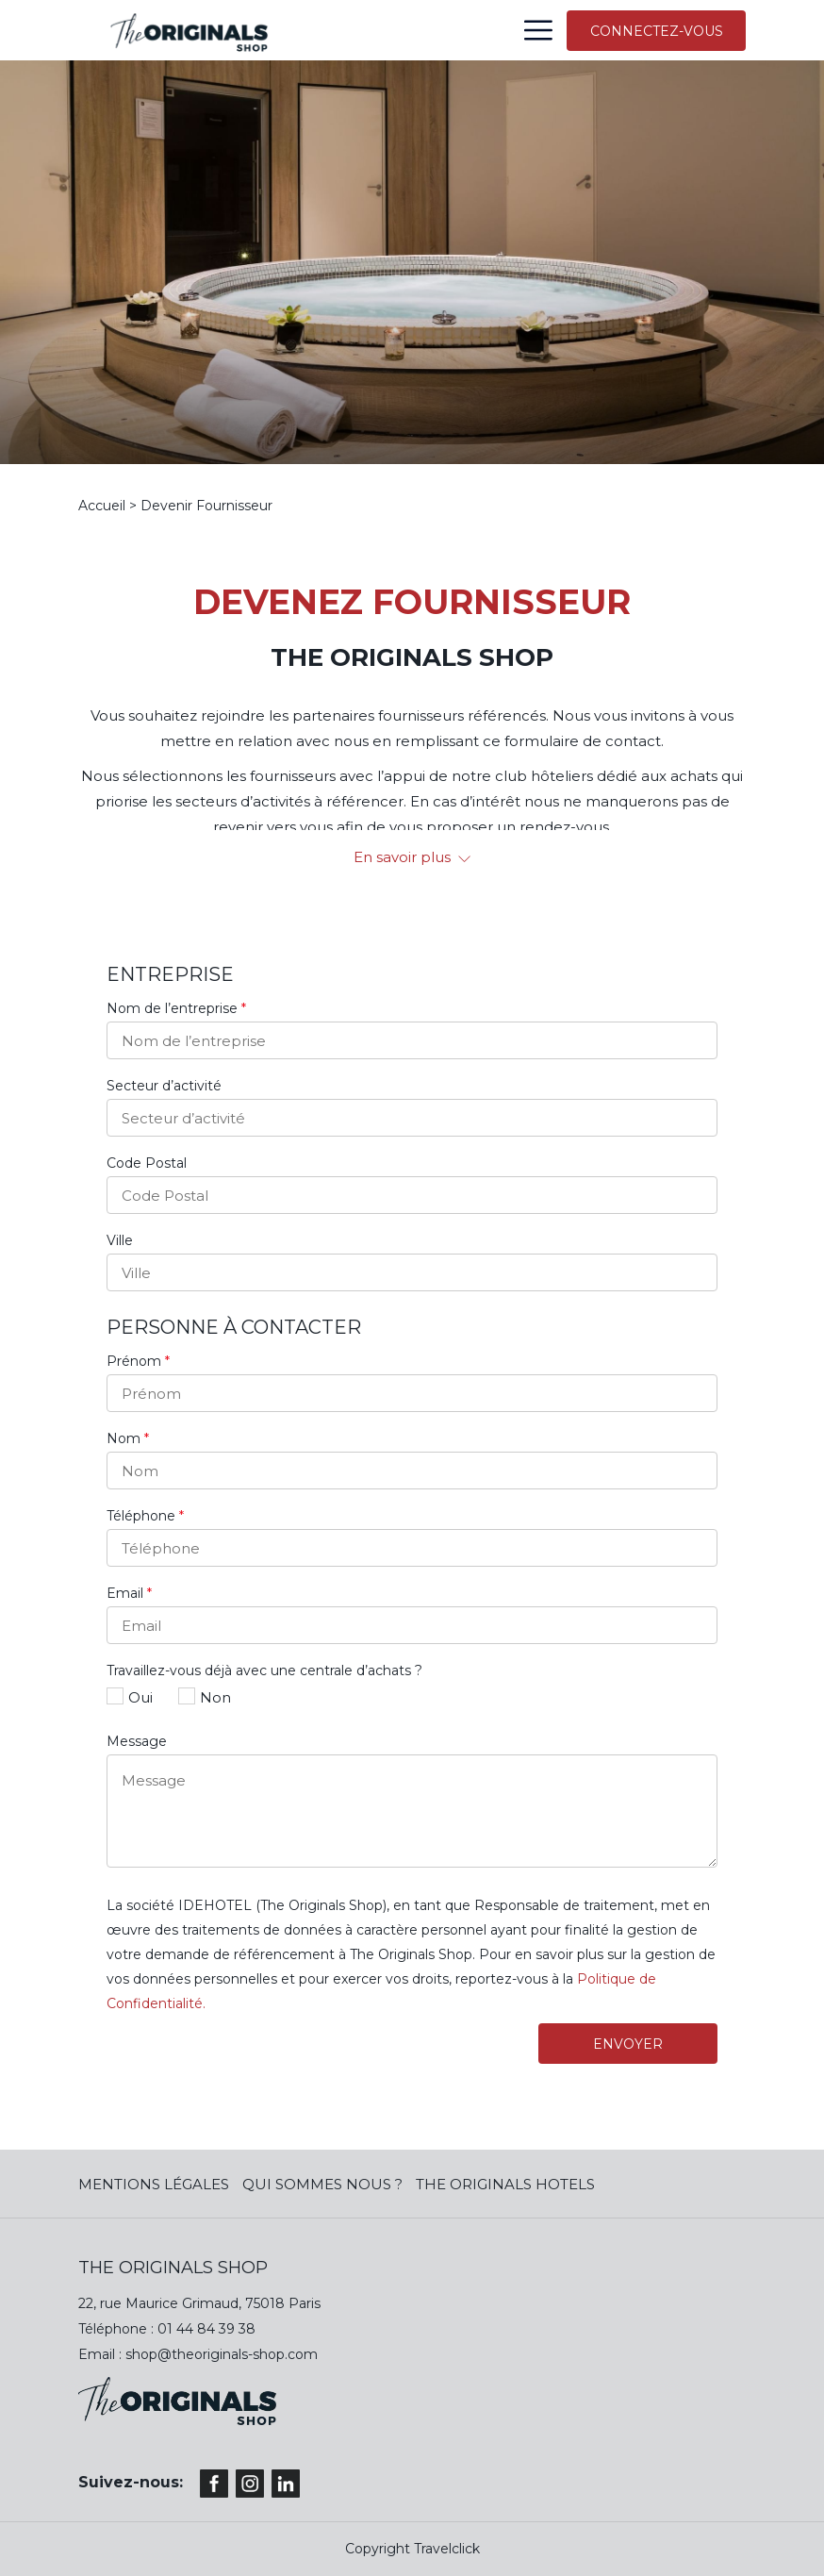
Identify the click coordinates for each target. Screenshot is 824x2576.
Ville (120, 1240)
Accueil (101, 505)
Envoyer (628, 2044)
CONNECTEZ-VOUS (656, 31)
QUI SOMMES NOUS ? (322, 2184)
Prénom (138, 1361)
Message (137, 1741)
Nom (128, 1438)
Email (129, 1593)
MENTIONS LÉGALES (153, 2184)
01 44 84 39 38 (206, 2328)
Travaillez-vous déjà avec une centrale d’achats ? (264, 1670)
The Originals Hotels (505, 2184)
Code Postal (147, 1163)
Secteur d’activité (164, 1085)
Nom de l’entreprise (176, 1008)
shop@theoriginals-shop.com (221, 2354)
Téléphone (145, 1515)
